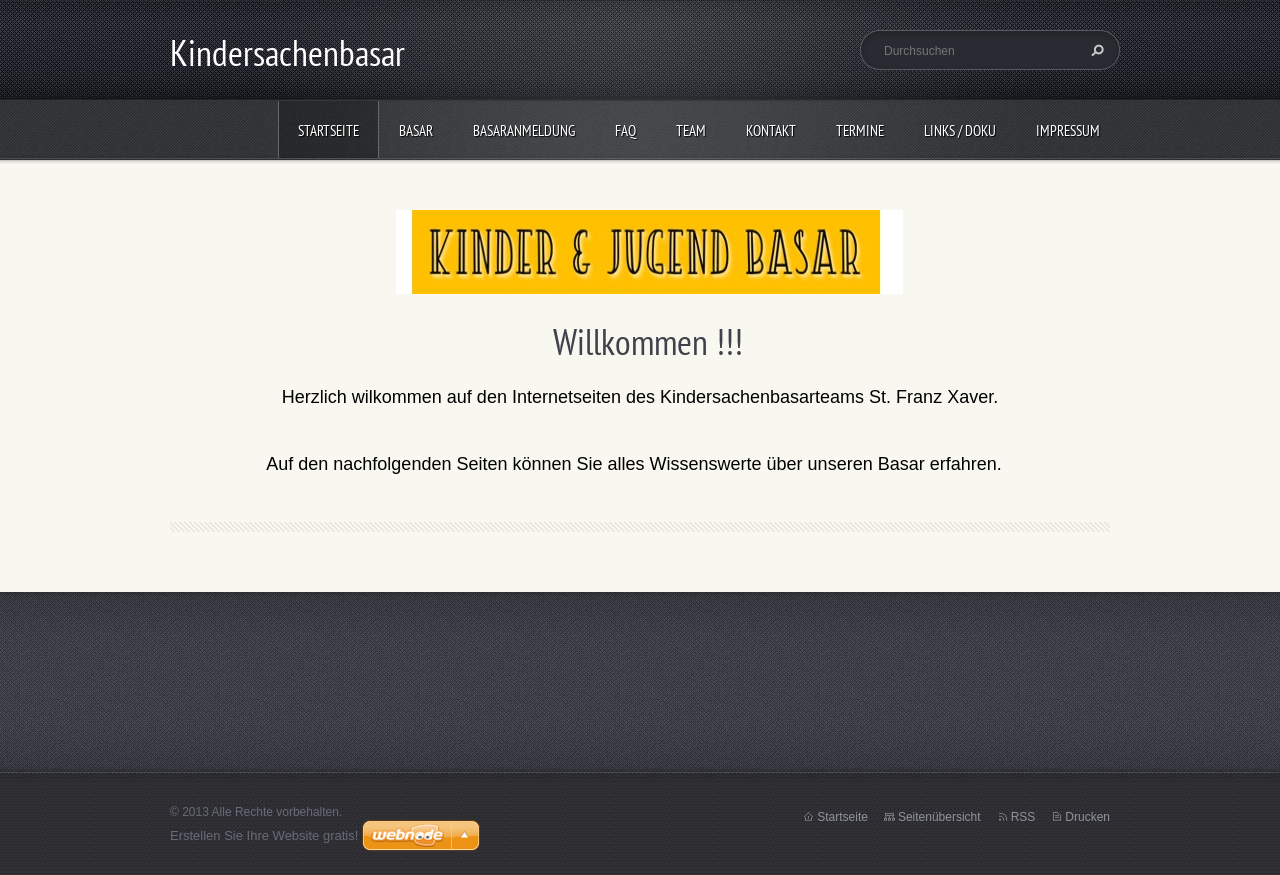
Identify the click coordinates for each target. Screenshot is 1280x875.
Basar (416, 130)
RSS (1023, 817)
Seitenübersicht (939, 817)
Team (691, 130)
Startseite (328, 130)
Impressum (1068, 130)
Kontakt (771, 130)
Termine (860, 130)
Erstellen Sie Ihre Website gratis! (264, 835)
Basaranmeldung (524, 130)
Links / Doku (960, 130)
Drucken (1087, 817)
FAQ (625, 130)
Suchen (1095, 50)
